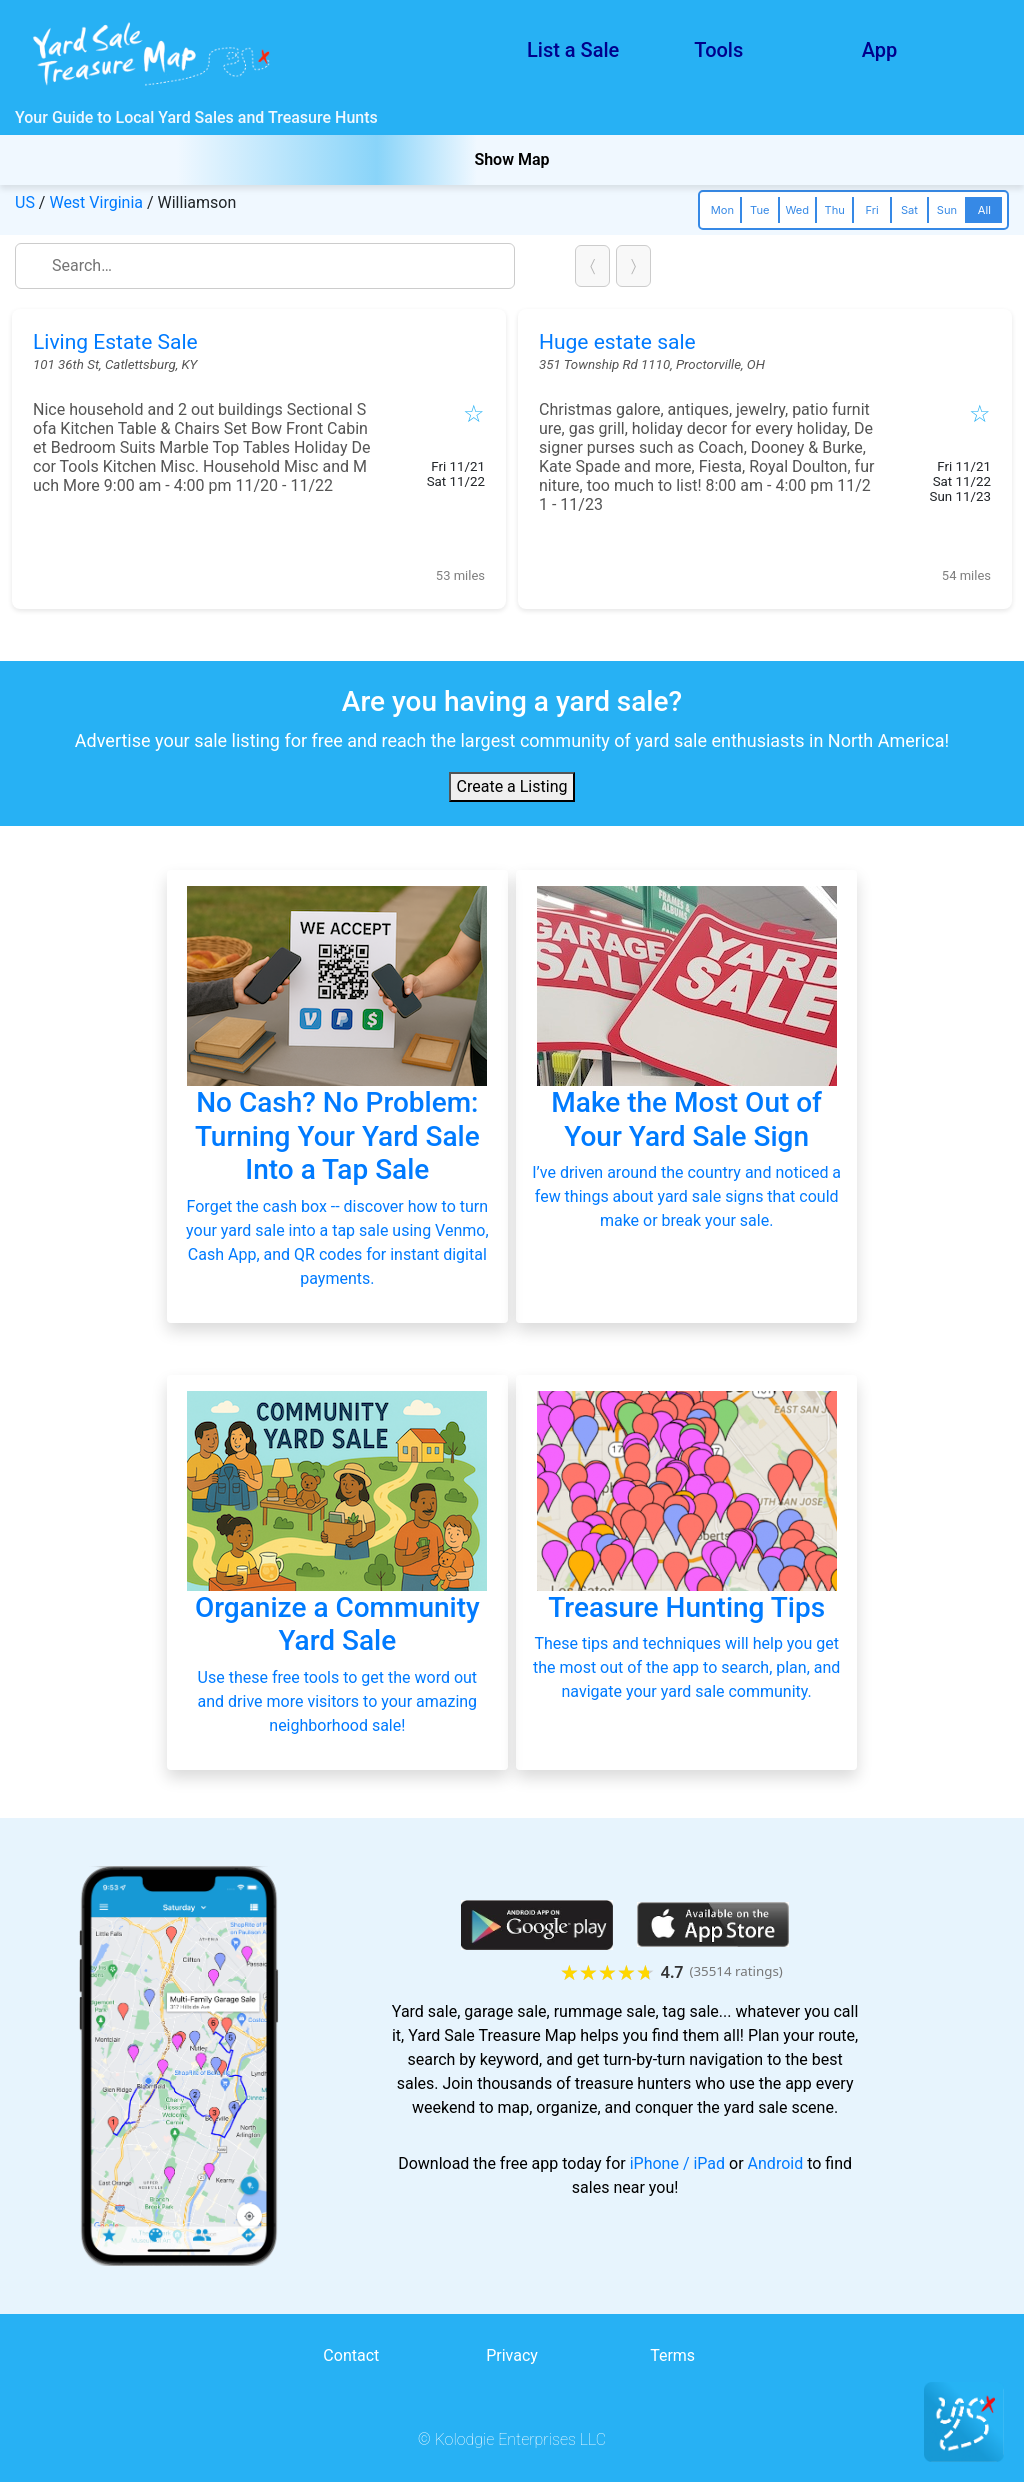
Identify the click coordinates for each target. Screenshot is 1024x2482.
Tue (759, 210)
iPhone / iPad (677, 2163)
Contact (351, 2355)
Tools (718, 50)
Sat (909, 210)
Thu (834, 210)
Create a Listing (512, 786)
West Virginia (96, 202)
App (880, 50)
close (503, 266)
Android (776, 2163)
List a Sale (573, 50)
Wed (797, 210)
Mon (722, 210)
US (25, 202)
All (984, 210)
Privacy (512, 2355)
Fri (871, 210)
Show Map (511, 159)
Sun (947, 210)
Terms (672, 2355)
